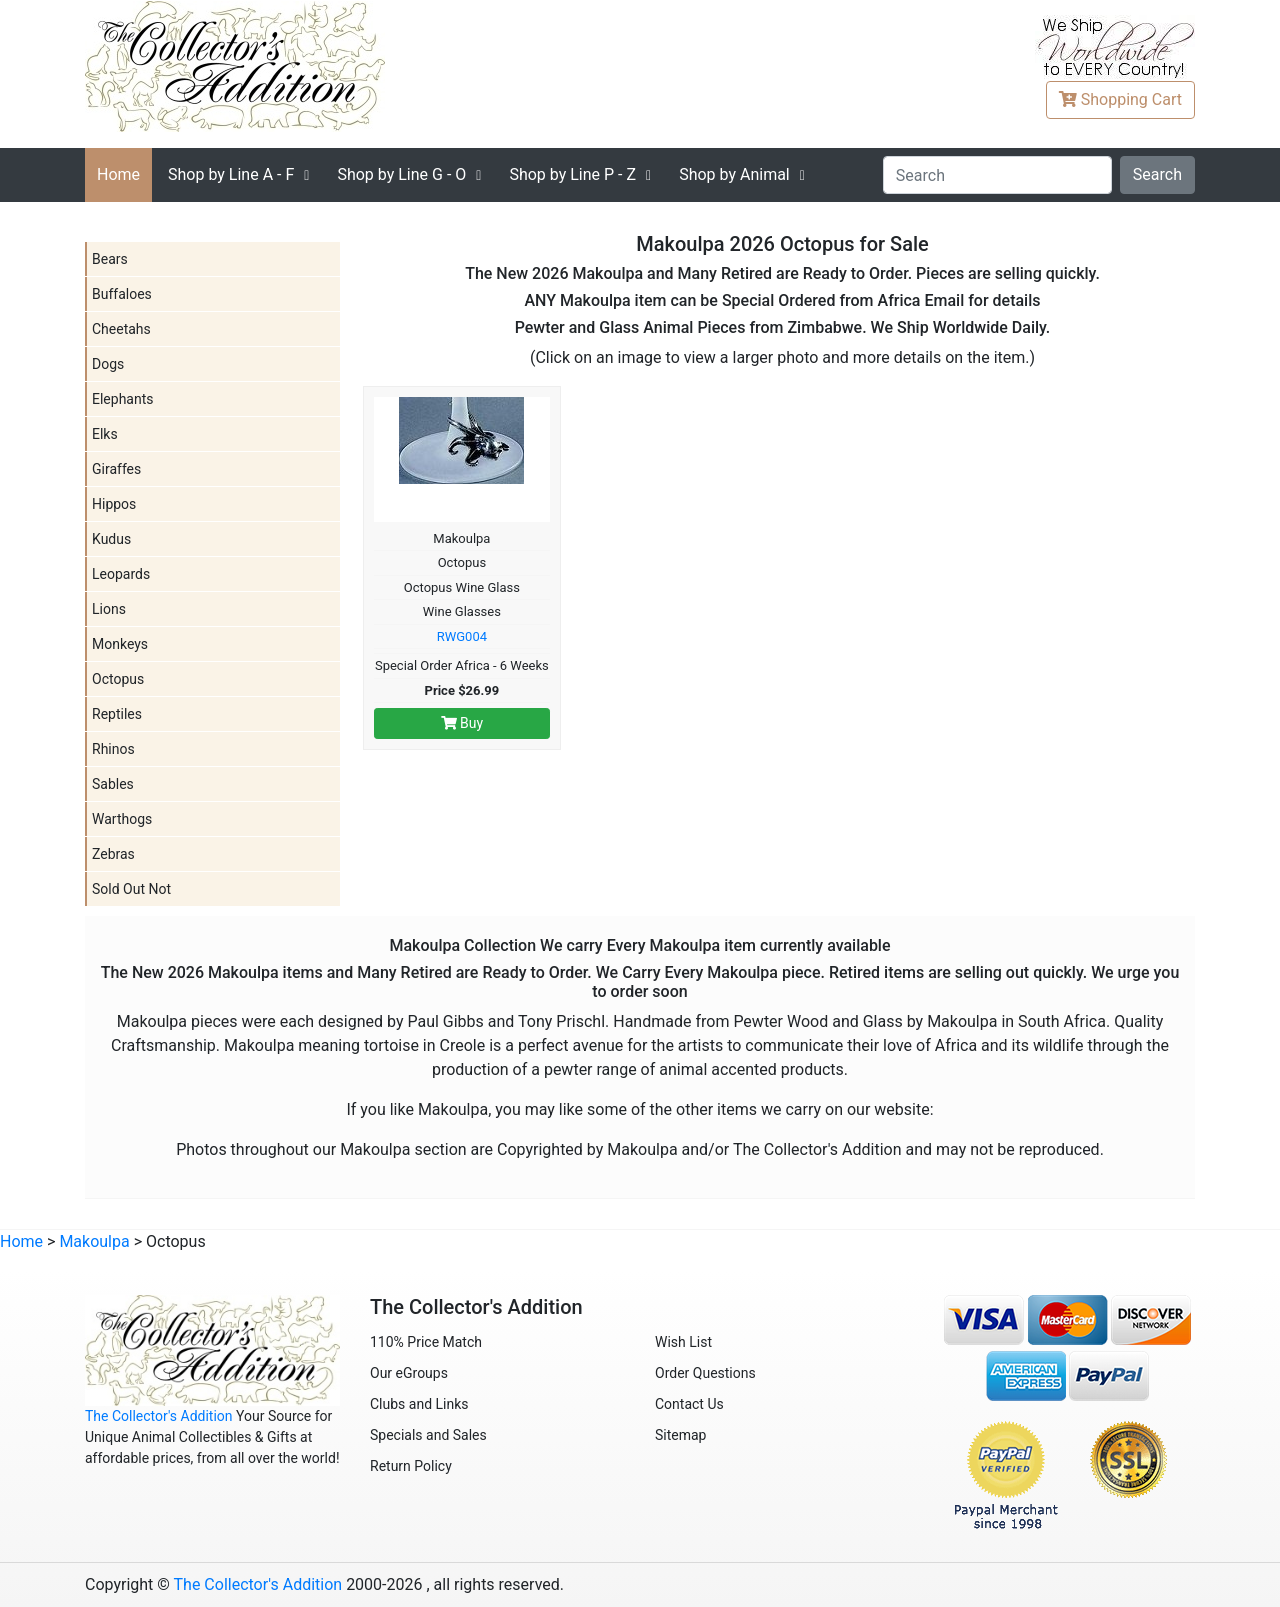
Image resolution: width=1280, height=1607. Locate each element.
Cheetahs (121, 329)
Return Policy (411, 1466)
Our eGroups (409, 1373)
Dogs (108, 364)
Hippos (114, 504)
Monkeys (120, 644)
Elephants (123, 399)
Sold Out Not (131, 889)
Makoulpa (94, 1241)
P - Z (572, 174)
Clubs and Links (419, 1404)
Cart (1120, 99)
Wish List (683, 1342)
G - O (401, 174)
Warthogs (122, 819)
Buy (462, 723)
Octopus (118, 679)
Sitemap (680, 1435)
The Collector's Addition (159, 1416)
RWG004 (462, 636)
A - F (231, 174)
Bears (110, 259)
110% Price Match (426, 1342)
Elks (105, 434)
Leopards (121, 574)
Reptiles (117, 714)
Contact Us (689, 1404)
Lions (109, 609)
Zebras (113, 854)
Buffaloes (122, 294)
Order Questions (705, 1373)
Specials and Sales (428, 1435)
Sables (113, 784)
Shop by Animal (734, 174)
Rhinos (113, 749)
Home (118, 174)
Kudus (111, 539)
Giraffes (116, 469)
